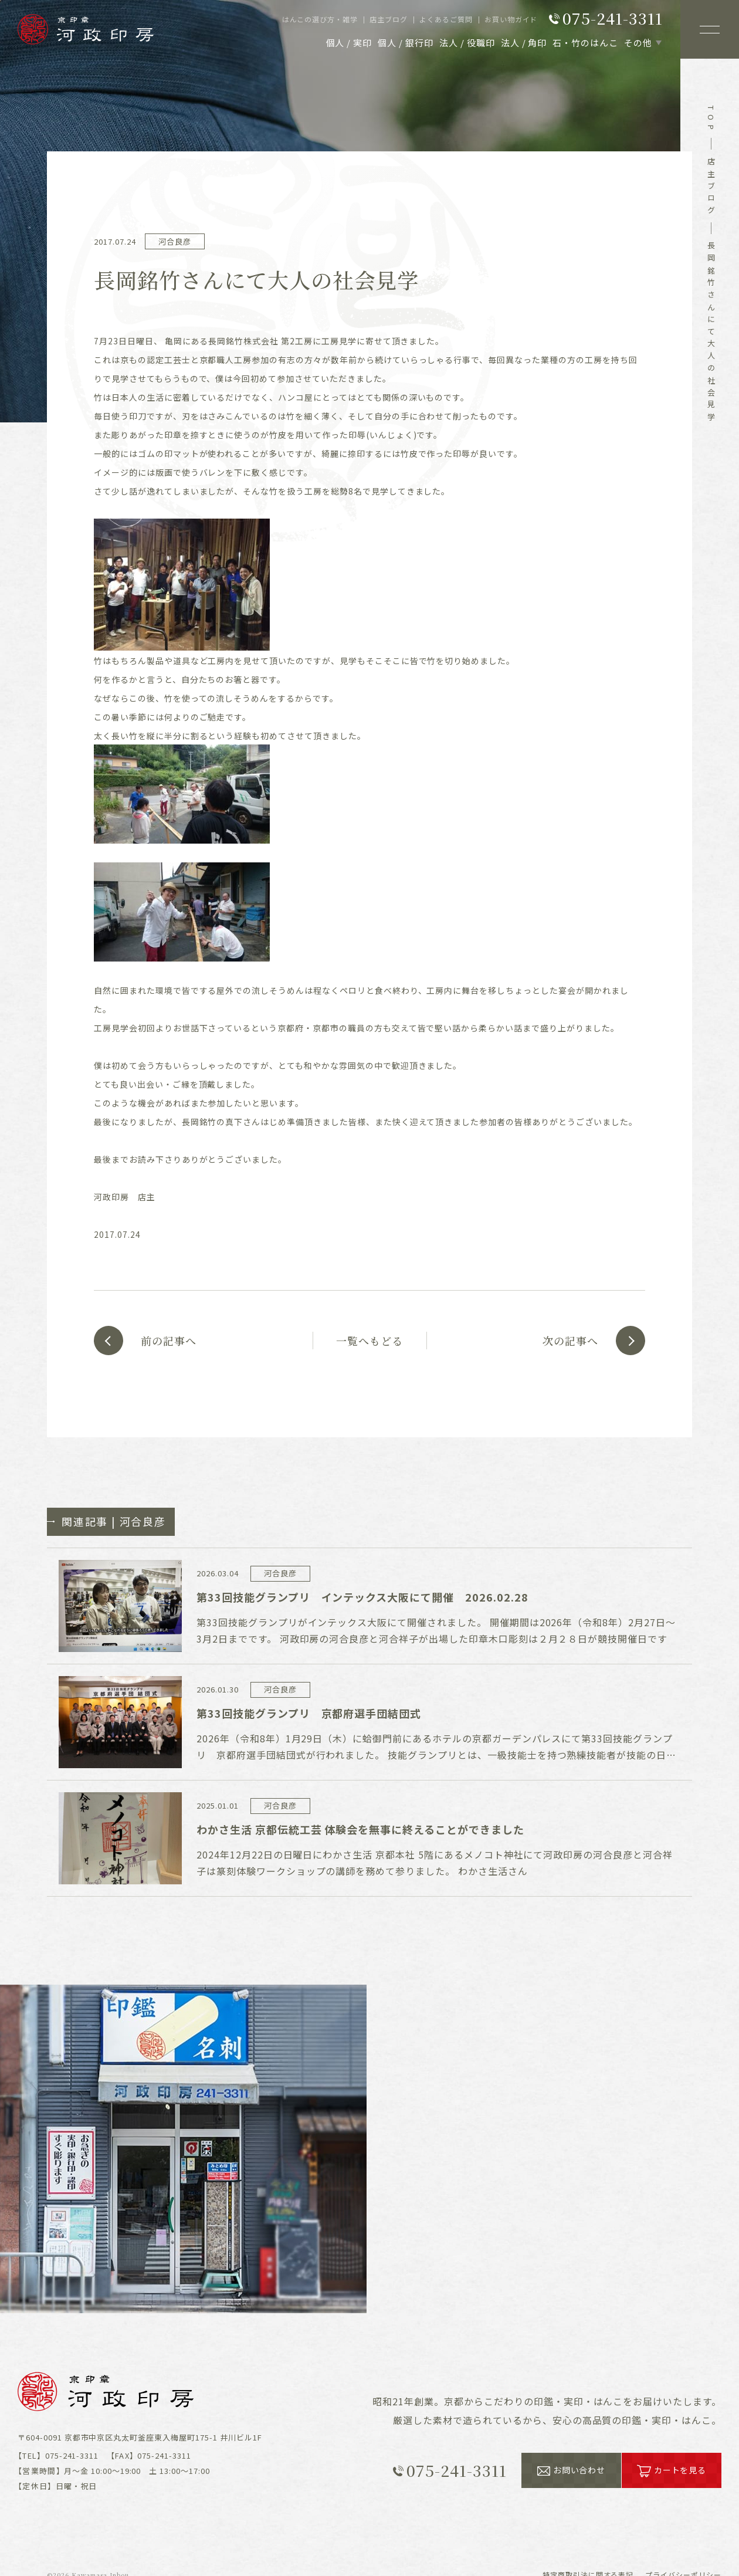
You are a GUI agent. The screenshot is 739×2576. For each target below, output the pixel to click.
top (711, 120)
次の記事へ (570, 1340)
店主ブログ (711, 187)
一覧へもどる (369, 1340)
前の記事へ (168, 1340)
